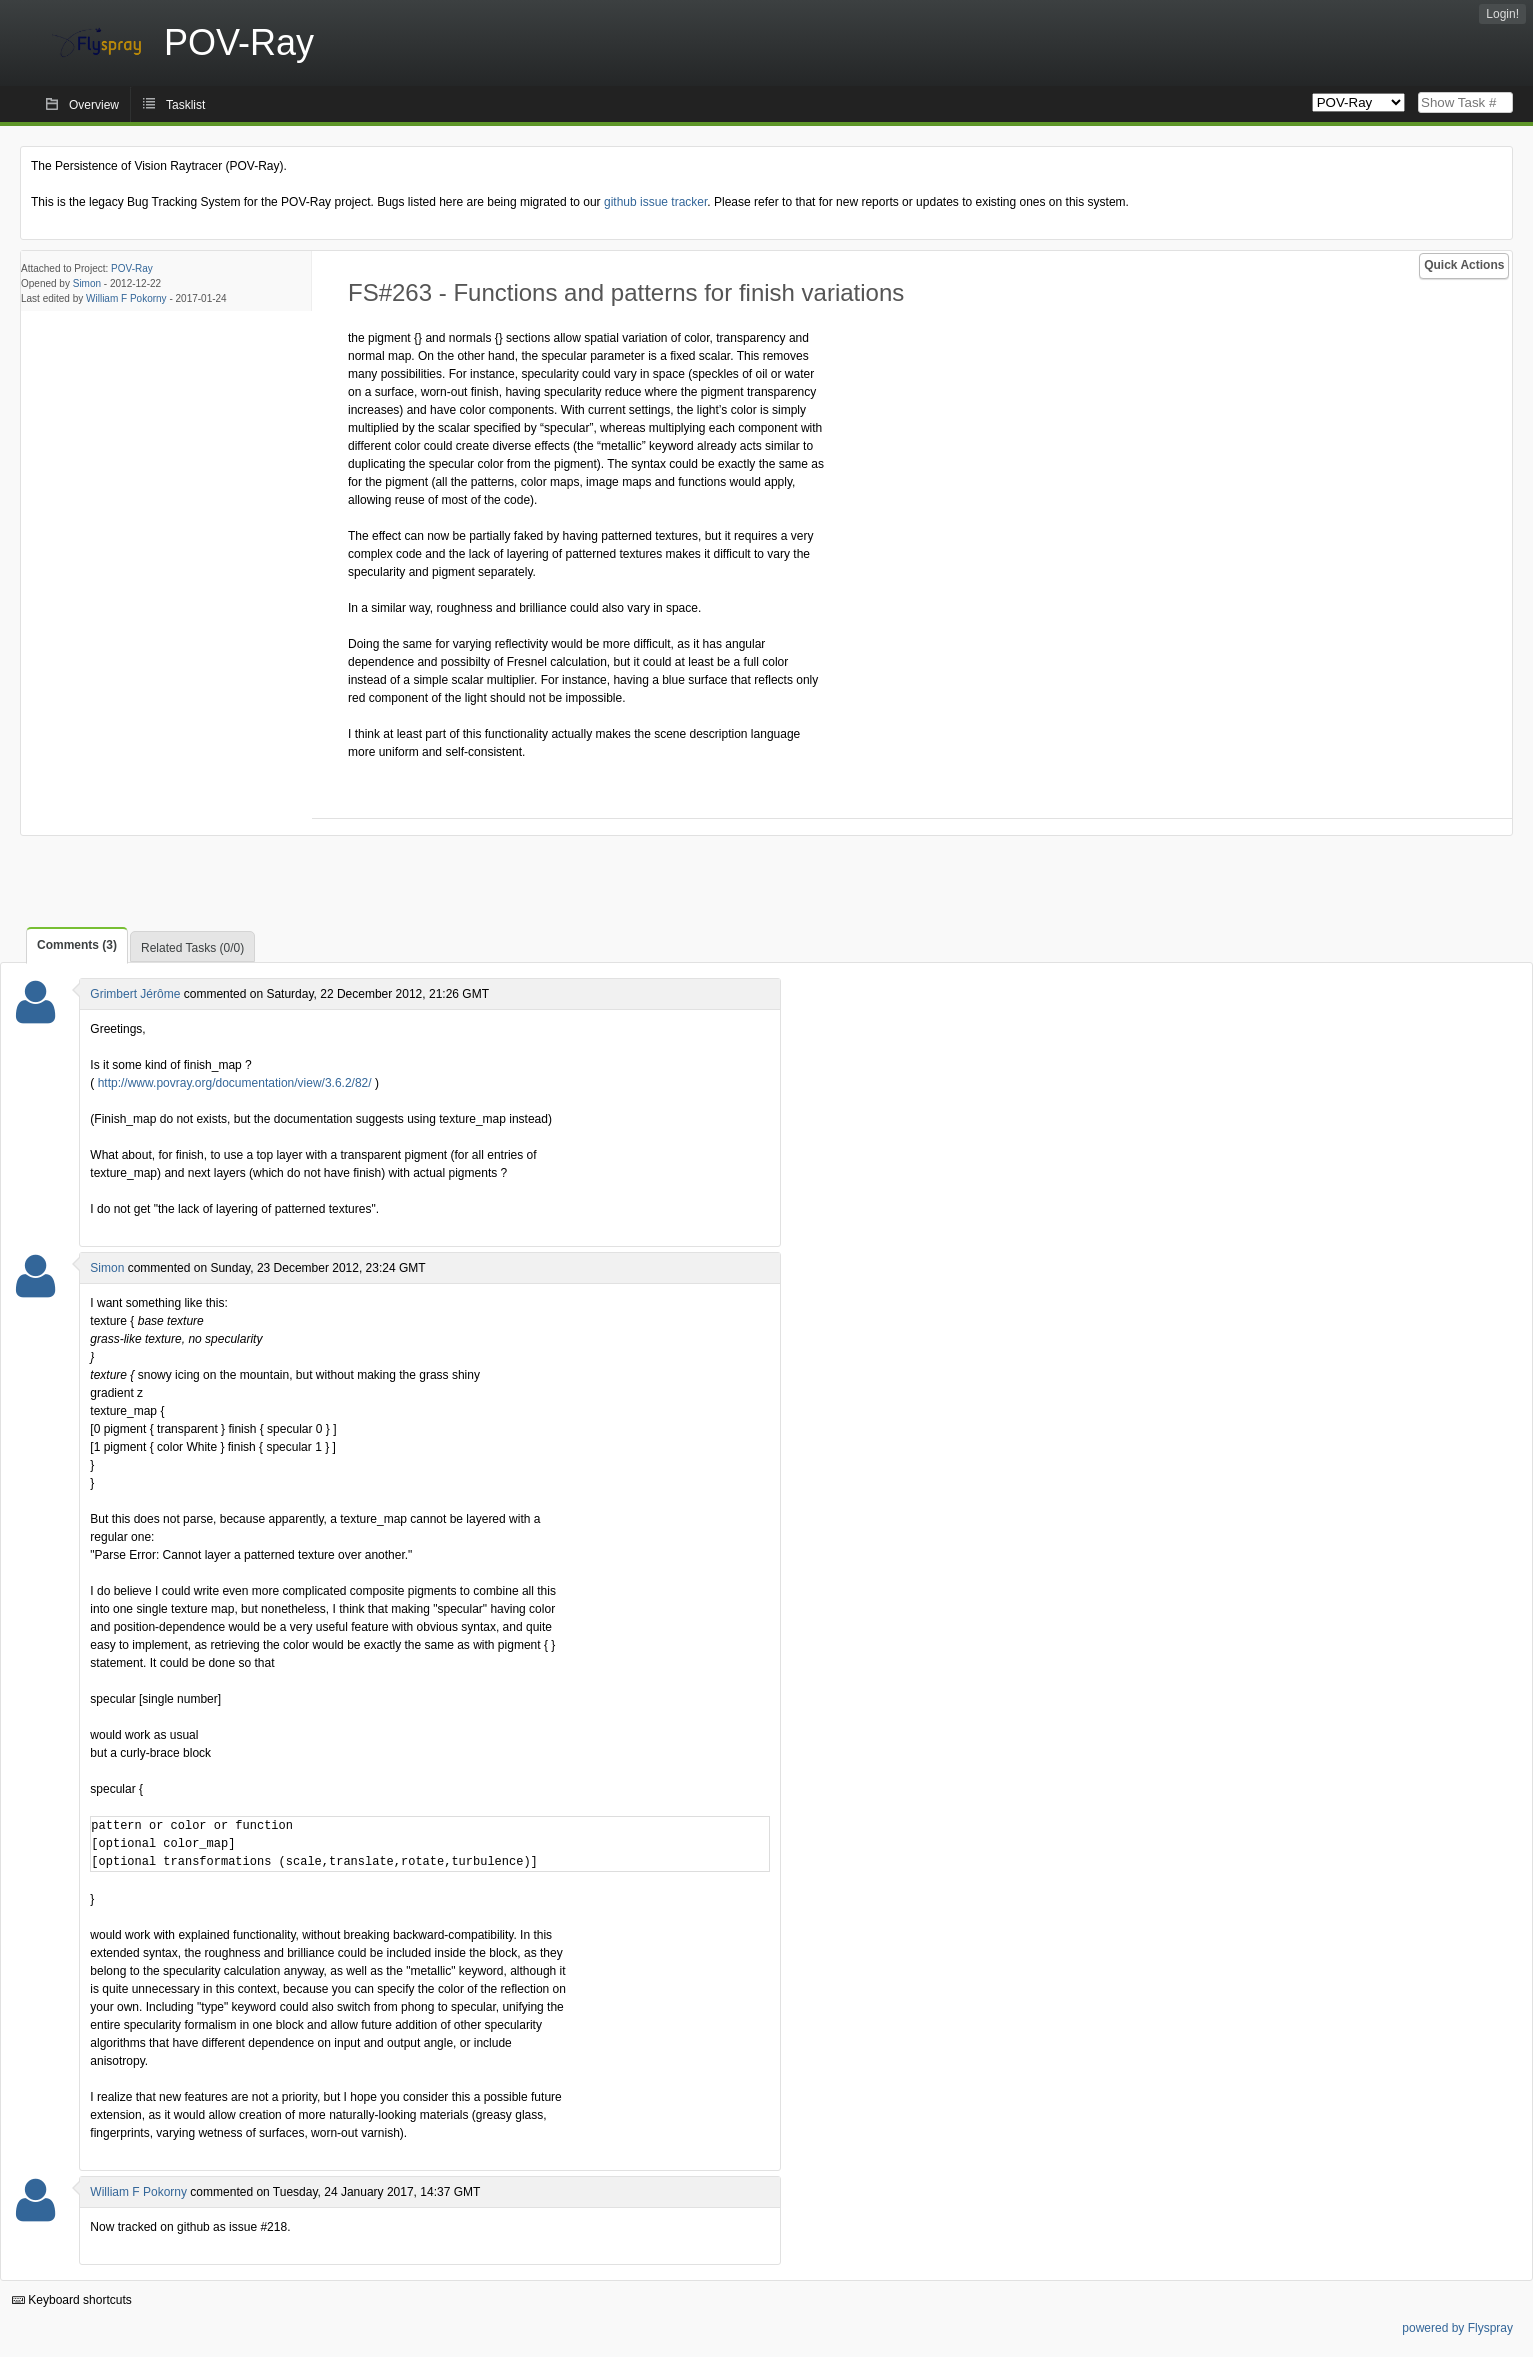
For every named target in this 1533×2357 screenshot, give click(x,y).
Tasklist (185, 105)
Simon (87, 283)
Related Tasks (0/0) (192, 948)
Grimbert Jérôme (135, 994)
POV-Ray (132, 268)
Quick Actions (1464, 265)
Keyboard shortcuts (72, 2300)
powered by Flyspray (1457, 2328)
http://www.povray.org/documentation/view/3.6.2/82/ (235, 1083)
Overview (94, 105)
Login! (1502, 14)
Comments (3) (77, 945)
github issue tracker (655, 202)
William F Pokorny (126, 298)
